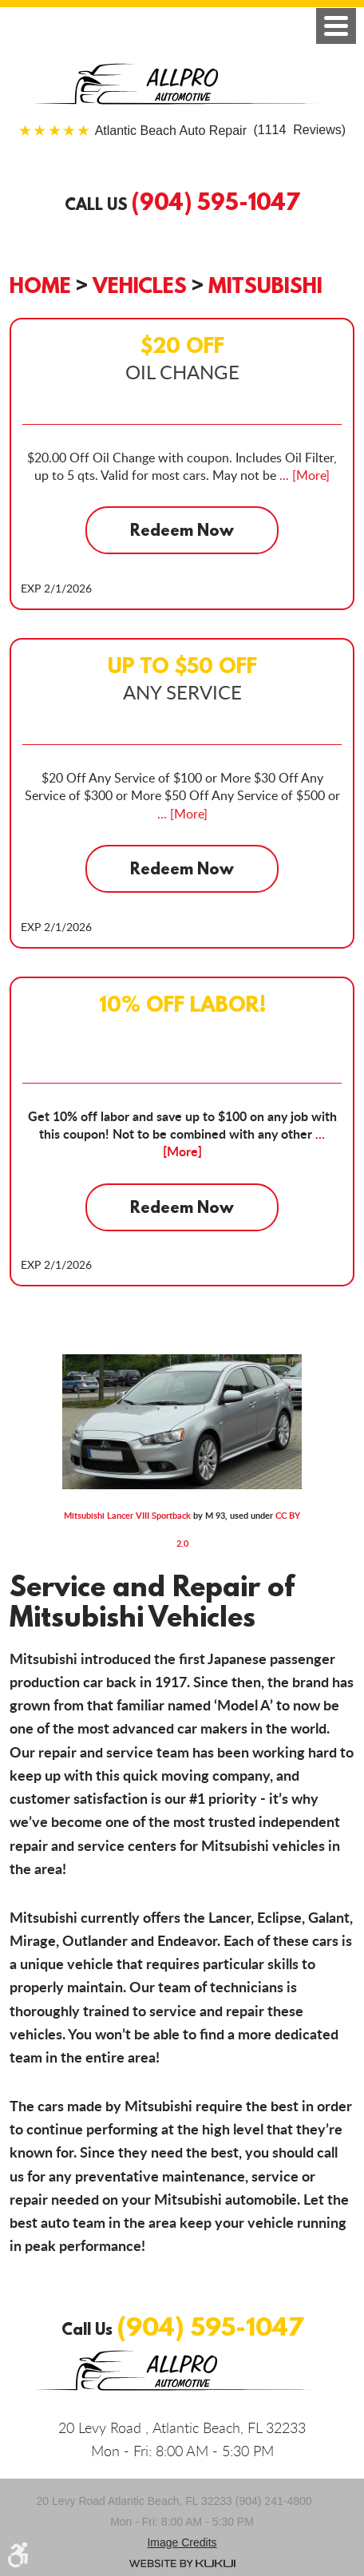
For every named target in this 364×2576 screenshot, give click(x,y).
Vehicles (140, 285)
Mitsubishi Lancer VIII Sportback (127, 1515)
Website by (182, 2563)
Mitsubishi (265, 285)
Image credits (181, 2542)
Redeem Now (182, 530)
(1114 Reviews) (220, 130)
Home (40, 285)
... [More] (303, 475)
